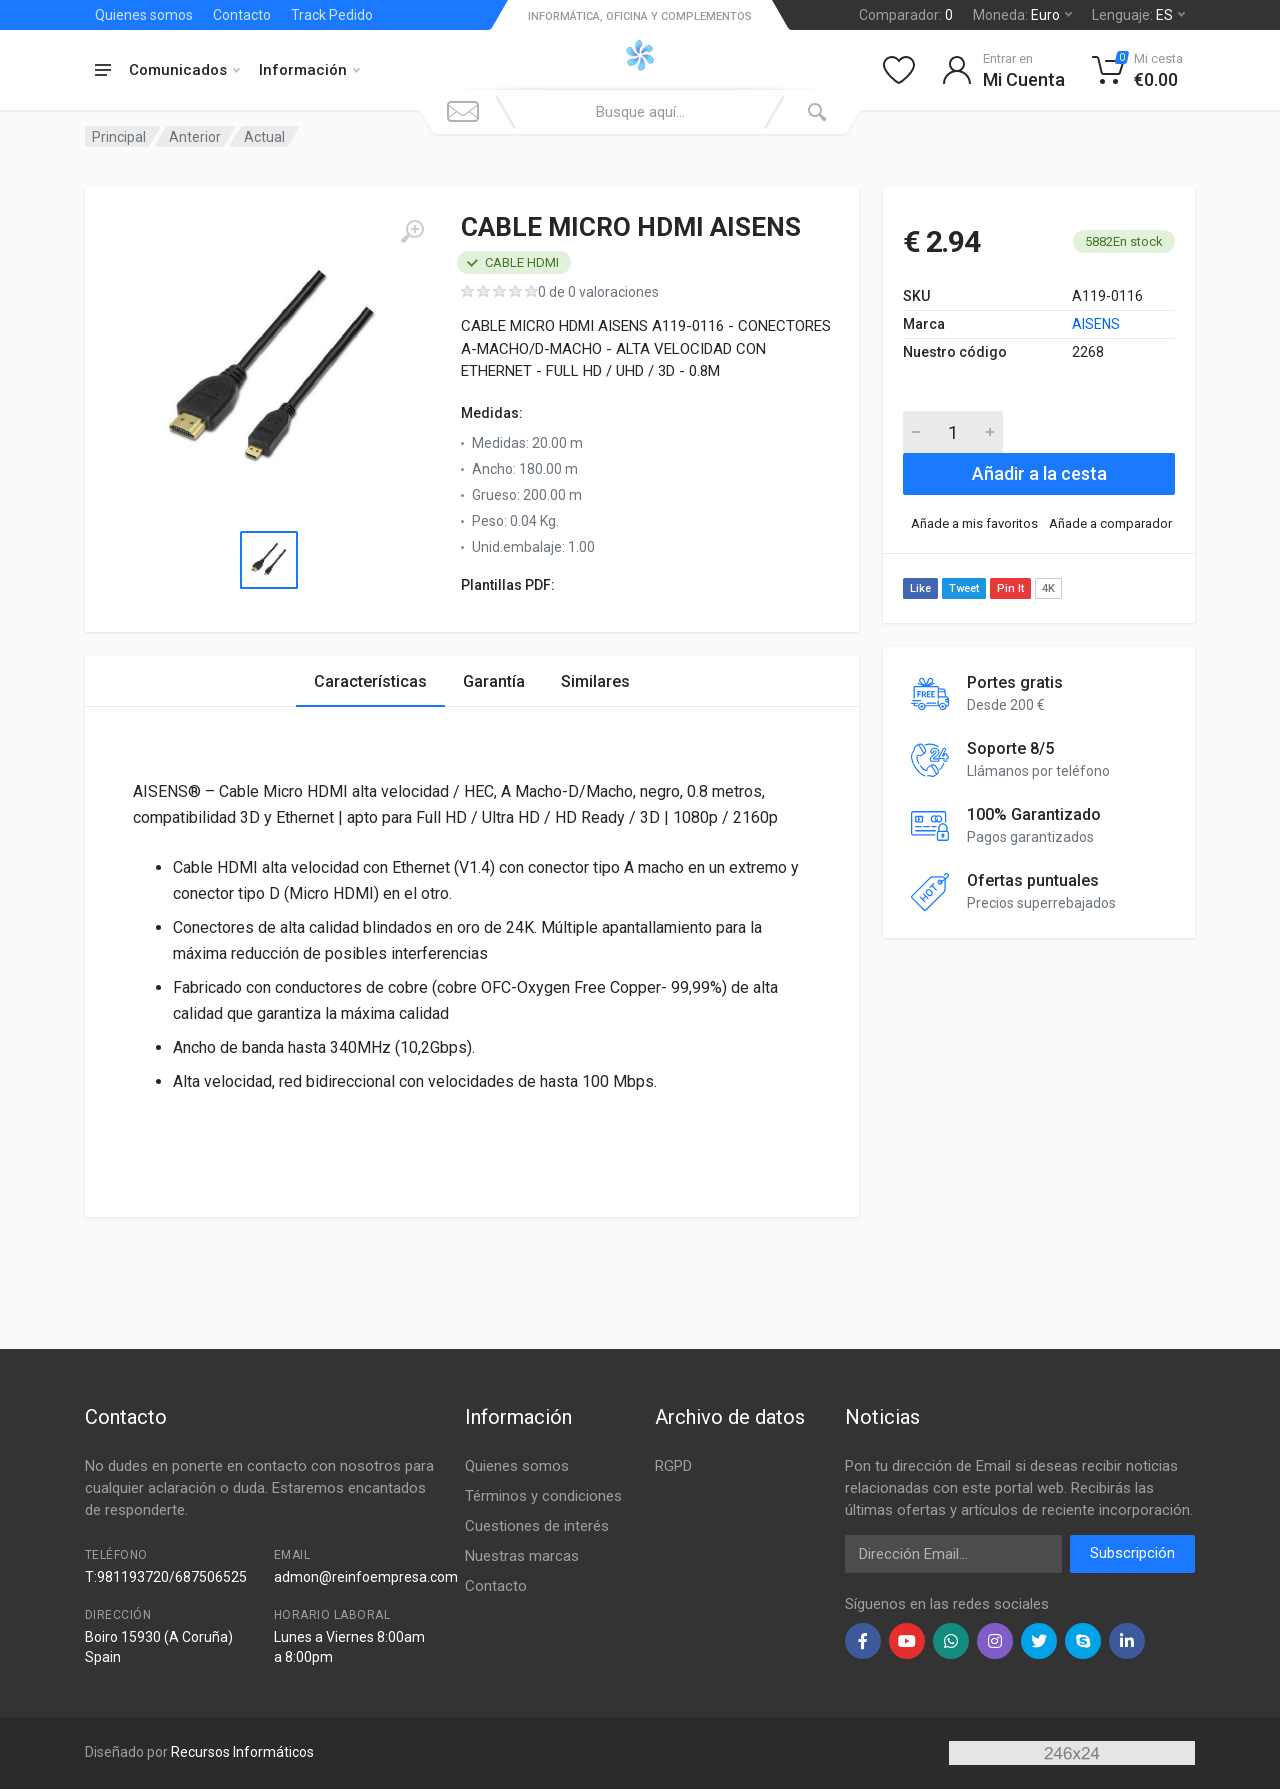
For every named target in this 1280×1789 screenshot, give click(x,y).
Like (920, 588)
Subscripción (1132, 1553)
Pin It (1010, 588)
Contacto (242, 15)
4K (1048, 588)
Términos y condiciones (543, 1496)
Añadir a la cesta (1039, 473)
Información (309, 70)
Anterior (195, 137)
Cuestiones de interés (537, 1526)
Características (370, 681)
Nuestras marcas (522, 1556)
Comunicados (184, 70)
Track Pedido (332, 15)
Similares (595, 681)
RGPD (673, 1466)
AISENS (1096, 324)
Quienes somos (144, 15)
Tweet (964, 588)
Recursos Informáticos (242, 1752)
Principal (119, 137)
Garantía (494, 681)
